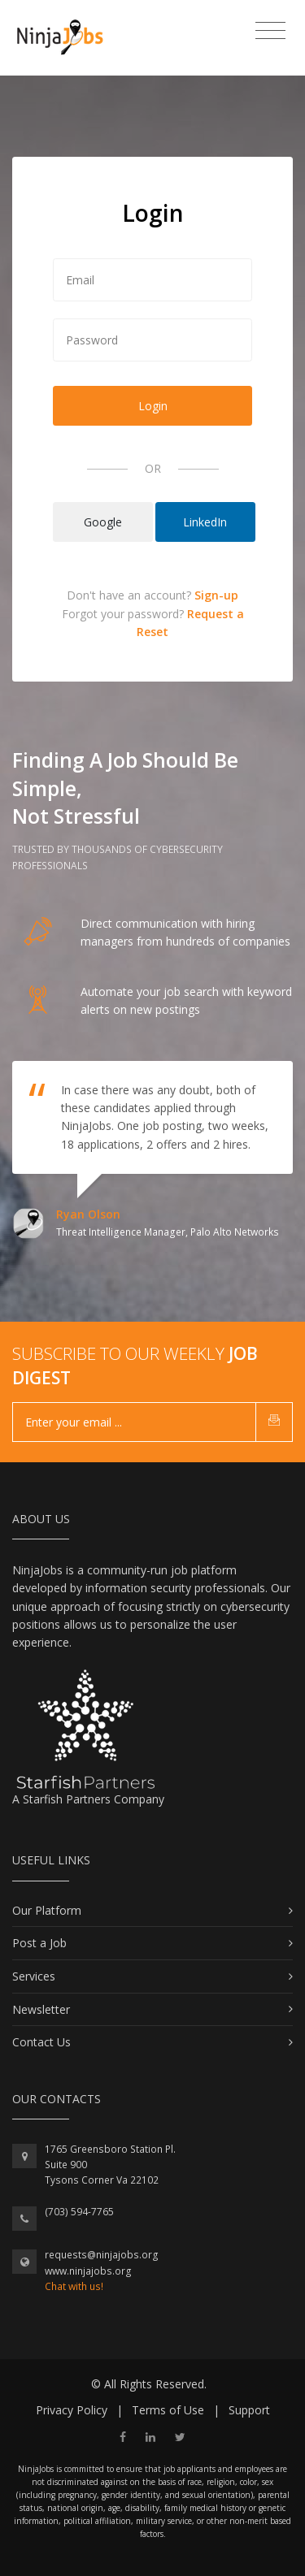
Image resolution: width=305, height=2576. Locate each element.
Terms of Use (168, 2410)
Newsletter (41, 2009)
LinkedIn (205, 522)
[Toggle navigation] (270, 30)
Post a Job (39, 1942)
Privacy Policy (71, 2410)
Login (153, 405)
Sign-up (216, 595)
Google (103, 522)
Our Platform (46, 1910)
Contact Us (41, 2042)
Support (249, 2410)
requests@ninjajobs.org (102, 2255)
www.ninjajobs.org (88, 2271)
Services (33, 1976)
